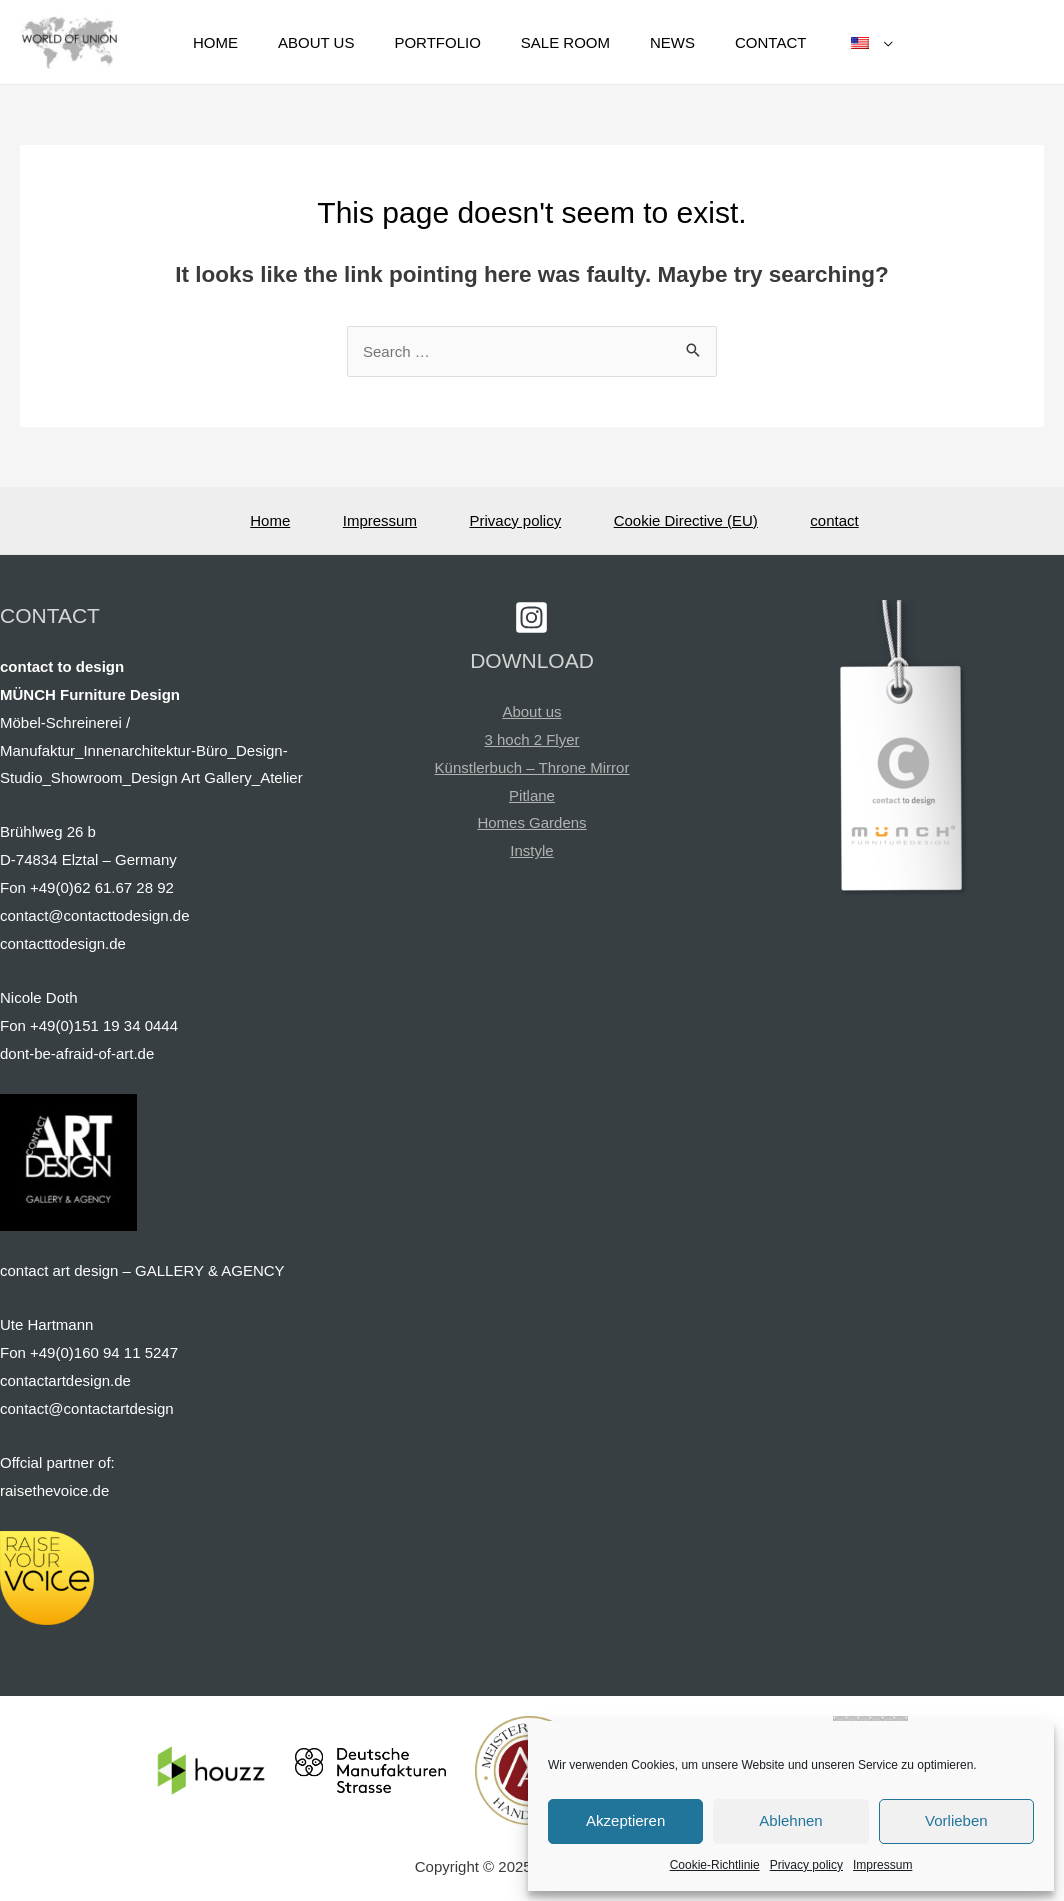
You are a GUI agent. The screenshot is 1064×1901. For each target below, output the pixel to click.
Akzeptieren (625, 1820)
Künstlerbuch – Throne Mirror (532, 767)
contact (834, 520)
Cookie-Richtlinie (715, 1865)
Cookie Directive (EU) (686, 520)
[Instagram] (531, 617)
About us (531, 711)
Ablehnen (790, 1820)
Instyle (531, 850)
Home (270, 520)
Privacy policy (806, 1865)
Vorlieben (956, 1820)
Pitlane (532, 795)
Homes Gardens (531, 822)
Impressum (882, 1865)
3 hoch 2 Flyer (531, 739)
